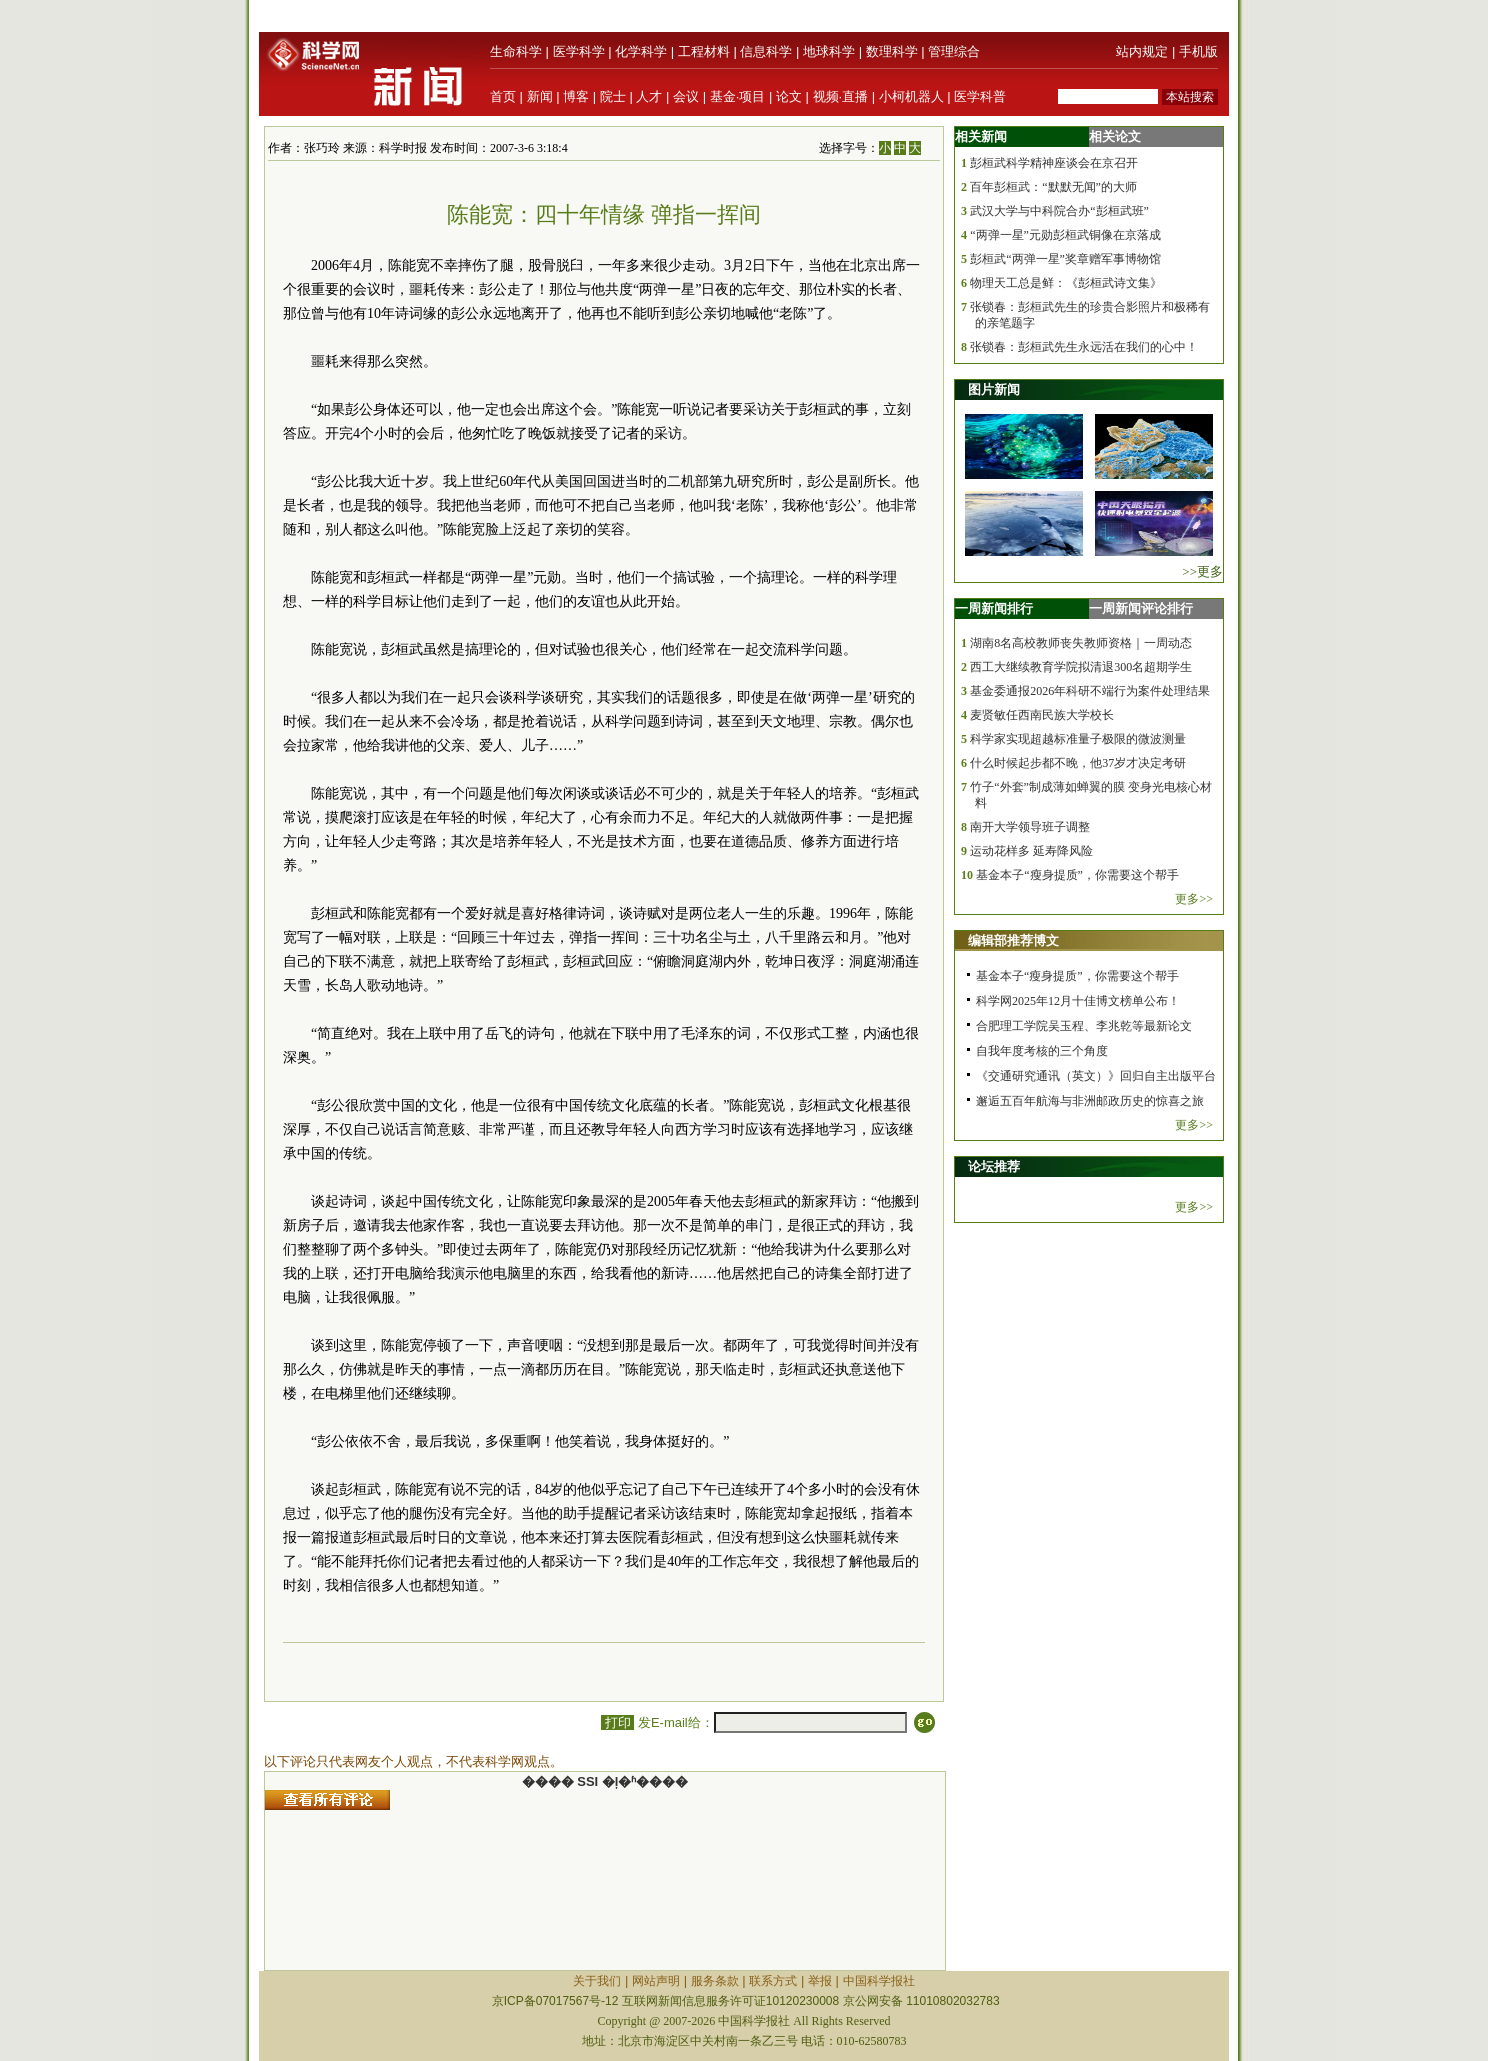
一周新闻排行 (994, 608)
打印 (617, 1722)
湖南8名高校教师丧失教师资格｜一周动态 (1081, 643)
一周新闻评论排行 (1141, 608)
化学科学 (641, 51)
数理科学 (892, 51)
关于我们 (597, 1981)
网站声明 (656, 1981)
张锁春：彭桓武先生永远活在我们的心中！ (1084, 347)
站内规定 (1142, 51)
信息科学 (766, 51)
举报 (820, 1981)
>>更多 (1202, 571)
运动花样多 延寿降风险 (1031, 851)
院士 (613, 96)
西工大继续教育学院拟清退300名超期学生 (1081, 667)
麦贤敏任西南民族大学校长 (1042, 715)
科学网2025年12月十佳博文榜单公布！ (1078, 1001)
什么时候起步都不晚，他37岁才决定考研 (1078, 763)
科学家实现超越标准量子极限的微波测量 (1078, 739)
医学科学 (579, 51)
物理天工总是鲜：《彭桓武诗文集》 (1066, 283)
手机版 (1198, 51)
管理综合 (954, 51)
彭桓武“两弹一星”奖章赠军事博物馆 (1065, 259)
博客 (576, 96)
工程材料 (704, 51)
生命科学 (516, 51)
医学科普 (980, 96)
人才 (649, 96)
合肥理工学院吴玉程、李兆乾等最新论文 (1084, 1026)
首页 (503, 96)
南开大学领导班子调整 (1030, 827)
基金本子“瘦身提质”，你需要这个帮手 (1077, 875)
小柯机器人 (911, 96)
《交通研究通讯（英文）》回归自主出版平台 (1096, 1076)
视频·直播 (841, 96)
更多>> (1194, 899)
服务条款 (715, 1981)
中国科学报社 (879, 1981)
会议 (686, 96)
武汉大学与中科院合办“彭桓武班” (1059, 211)
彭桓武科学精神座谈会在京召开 (1054, 163)
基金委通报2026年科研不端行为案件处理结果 (1090, 691)
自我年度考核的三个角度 (1042, 1051)
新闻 (540, 96)
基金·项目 (738, 96)
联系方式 (773, 1981)
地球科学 (829, 51)
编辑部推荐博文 (1013, 940)
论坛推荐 (994, 1166)
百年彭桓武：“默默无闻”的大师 (1053, 187)
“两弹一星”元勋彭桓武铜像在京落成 (1065, 235)
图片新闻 (994, 389)
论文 (789, 96)
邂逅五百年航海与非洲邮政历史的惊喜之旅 (1090, 1101)
